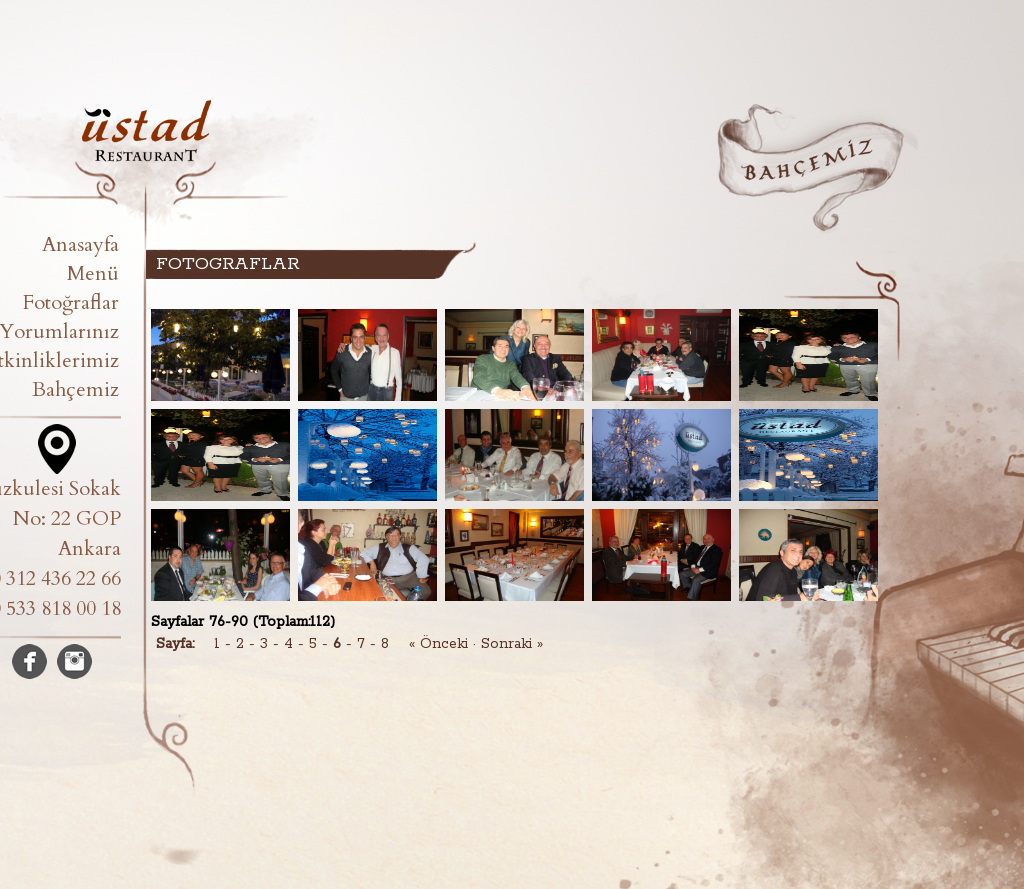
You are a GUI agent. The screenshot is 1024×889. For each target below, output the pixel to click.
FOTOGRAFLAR (228, 264)
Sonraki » (512, 644)
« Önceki (438, 644)
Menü (93, 273)
